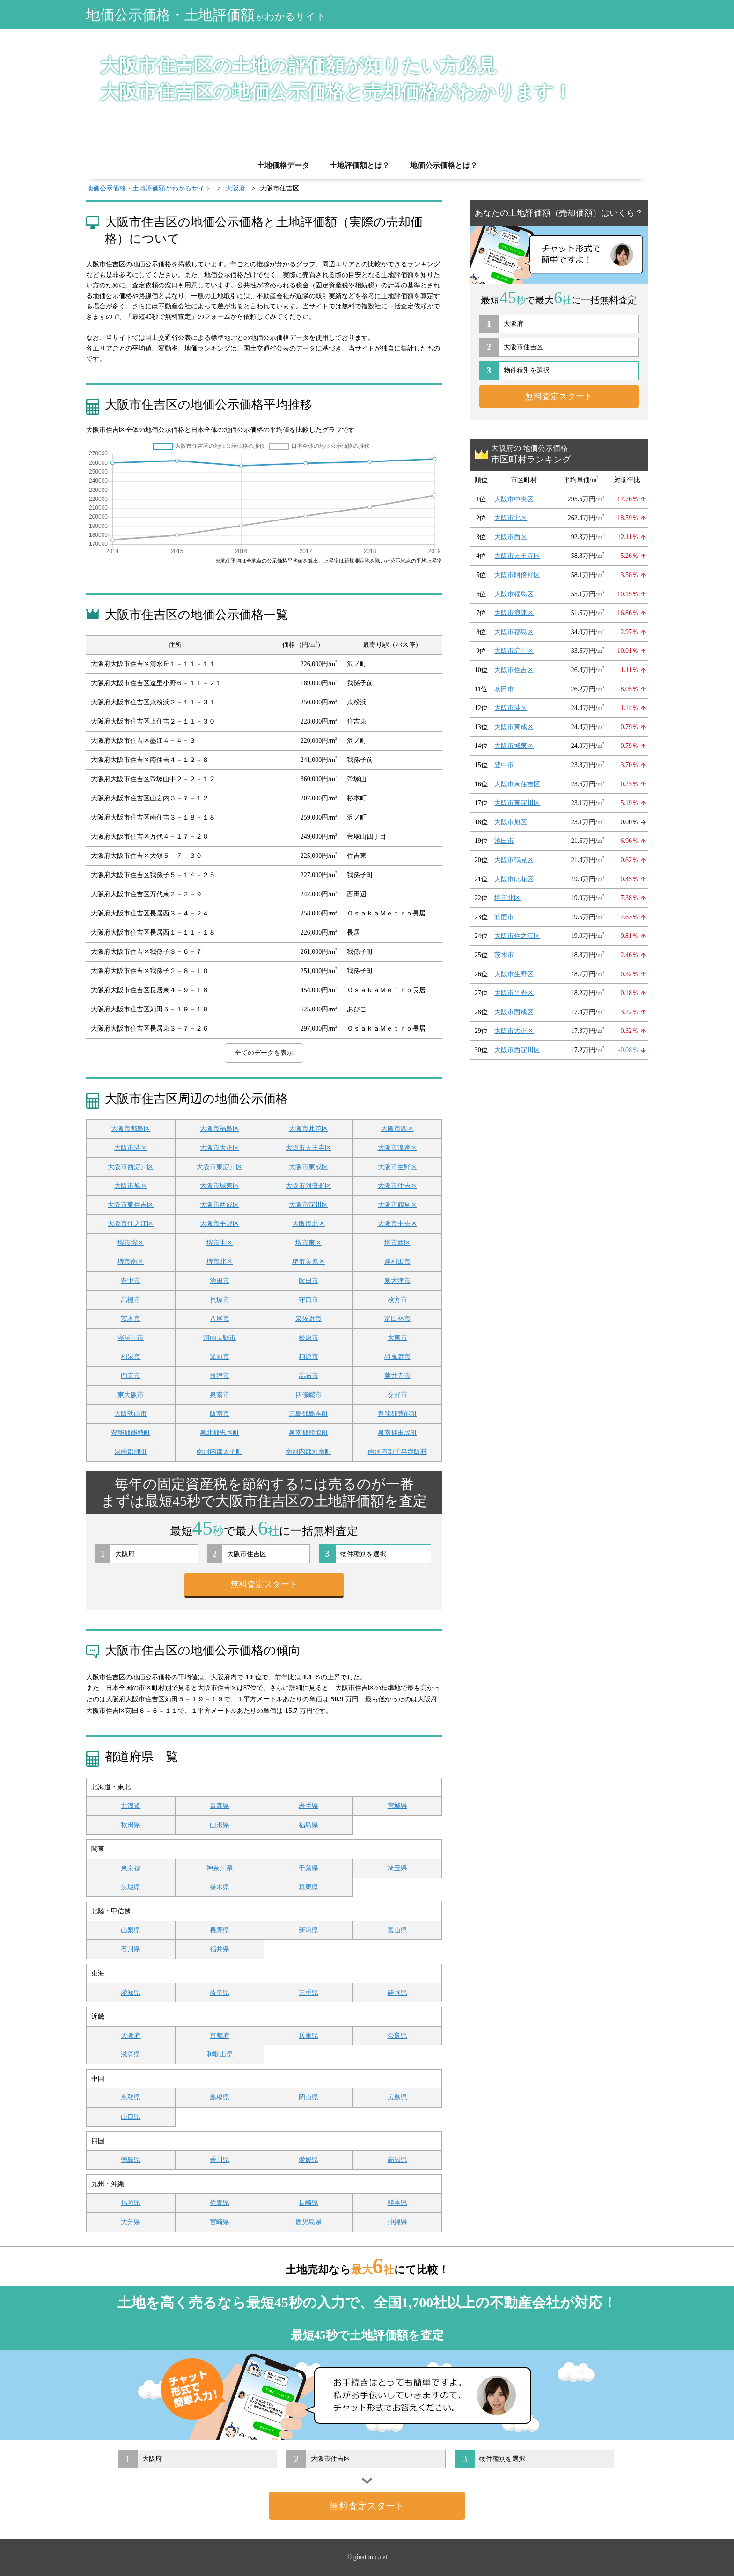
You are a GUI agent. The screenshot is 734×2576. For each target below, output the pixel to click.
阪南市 (219, 1413)
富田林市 (397, 1318)
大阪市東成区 (308, 1167)
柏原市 (308, 1356)
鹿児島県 (308, 2221)
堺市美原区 (308, 1261)
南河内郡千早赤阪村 (397, 1451)
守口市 (308, 1299)
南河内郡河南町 (308, 1451)
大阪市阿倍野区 (308, 1185)
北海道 (130, 1805)
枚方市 (397, 1299)
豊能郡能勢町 (130, 1432)
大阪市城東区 (219, 1185)
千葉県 (308, 1868)
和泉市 (130, 1356)
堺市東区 (308, 1242)
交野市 (397, 1394)
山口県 (130, 2116)
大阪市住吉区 (397, 1185)
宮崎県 (219, 2221)
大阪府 (130, 2035)
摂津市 (219, 1375)
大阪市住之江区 (131, 1223)
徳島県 (130, 2159)
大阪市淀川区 (308, 1204)
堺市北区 (219, 1261)
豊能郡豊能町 (397, 1413)
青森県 (219, 1805)
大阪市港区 (130, 1147)
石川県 (130, 1949)
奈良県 (397, 2035)
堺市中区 (219, 1242)
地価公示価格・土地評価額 (206, 14)
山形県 (219, 1825)
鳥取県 (130, 2097)
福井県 (219, 1949)
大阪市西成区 (219, 1204)
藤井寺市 (397, 1375)
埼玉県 (397, 1868)
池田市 (219, 1280)
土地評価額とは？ (359, 165)
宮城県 (397, 1805)
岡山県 (308, 2097)
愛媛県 (308, 2159)
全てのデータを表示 (264, 1052)
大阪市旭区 (130, 1185)
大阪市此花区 (308, 1128)
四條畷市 (308, 1394)
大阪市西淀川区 (131, 1167)
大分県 (130, 2221)
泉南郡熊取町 (308, 1432)
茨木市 (130, 1318)
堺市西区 (397, 1242)
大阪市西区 (397, 1128)
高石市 (308, 1375)
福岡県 (130, 2202)
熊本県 (397, 2202)
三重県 (308, 1992)
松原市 (308, 1337)
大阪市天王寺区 (308, 1147)
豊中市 (130, 1280)
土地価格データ (283, 165)
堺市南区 (130, 1261)
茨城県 (130, 1887)
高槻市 (130, 1299)
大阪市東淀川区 (219, 1167)
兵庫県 (308, 2035)
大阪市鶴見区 (397, 1204)
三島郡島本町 (308, 1413)
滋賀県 (130, 2054)
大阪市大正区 (219, 1147)
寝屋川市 (130, 1337)
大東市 (397, 1337)
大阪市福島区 (219, 1128)
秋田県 (130, 1825)
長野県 (219, 1930)
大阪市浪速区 (397, 1147)
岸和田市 (397, 1261)
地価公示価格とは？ (443, 165)
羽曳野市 (397, 1356)
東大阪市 (130, 1394)
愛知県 (130, 1992)
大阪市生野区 (397, 1167)
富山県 (397, 1930)
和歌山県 (219, 2054)
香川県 (219, 2159)
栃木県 (219, 1887)
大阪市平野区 (219, 1223)
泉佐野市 (308, 1318)
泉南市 (219, 1394)
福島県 (308, 1825)
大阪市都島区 (130, 1128)
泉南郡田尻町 (397, 1432)
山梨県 (130, 1930)
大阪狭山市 (130, 1413)
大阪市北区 (308, 1223)
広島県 (397, 2097)
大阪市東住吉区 (131, 1204)
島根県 (219, 2097)
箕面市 (219, 1356)
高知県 (397, 2159)
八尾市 (219, 1318)
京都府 (219, 2035)
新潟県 (308, 1930)
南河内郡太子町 (219, 1451)
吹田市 (308, 1280)
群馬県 (308, 1887)
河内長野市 (219, 1337)
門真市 (130, 1375)
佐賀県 (219, 2202)
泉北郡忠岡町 (219, 1432)
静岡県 (397, 1992)
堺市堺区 (130, 1242)
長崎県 (308, 2202)
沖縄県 (397, 2221)
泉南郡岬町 (130, 1451)
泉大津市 (397, 1280)
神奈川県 (219, 1868)
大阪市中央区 (397, 1223)
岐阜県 (219, 1992)
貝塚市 (219, 1299)
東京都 (130, 1868)
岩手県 (308, 1805)
